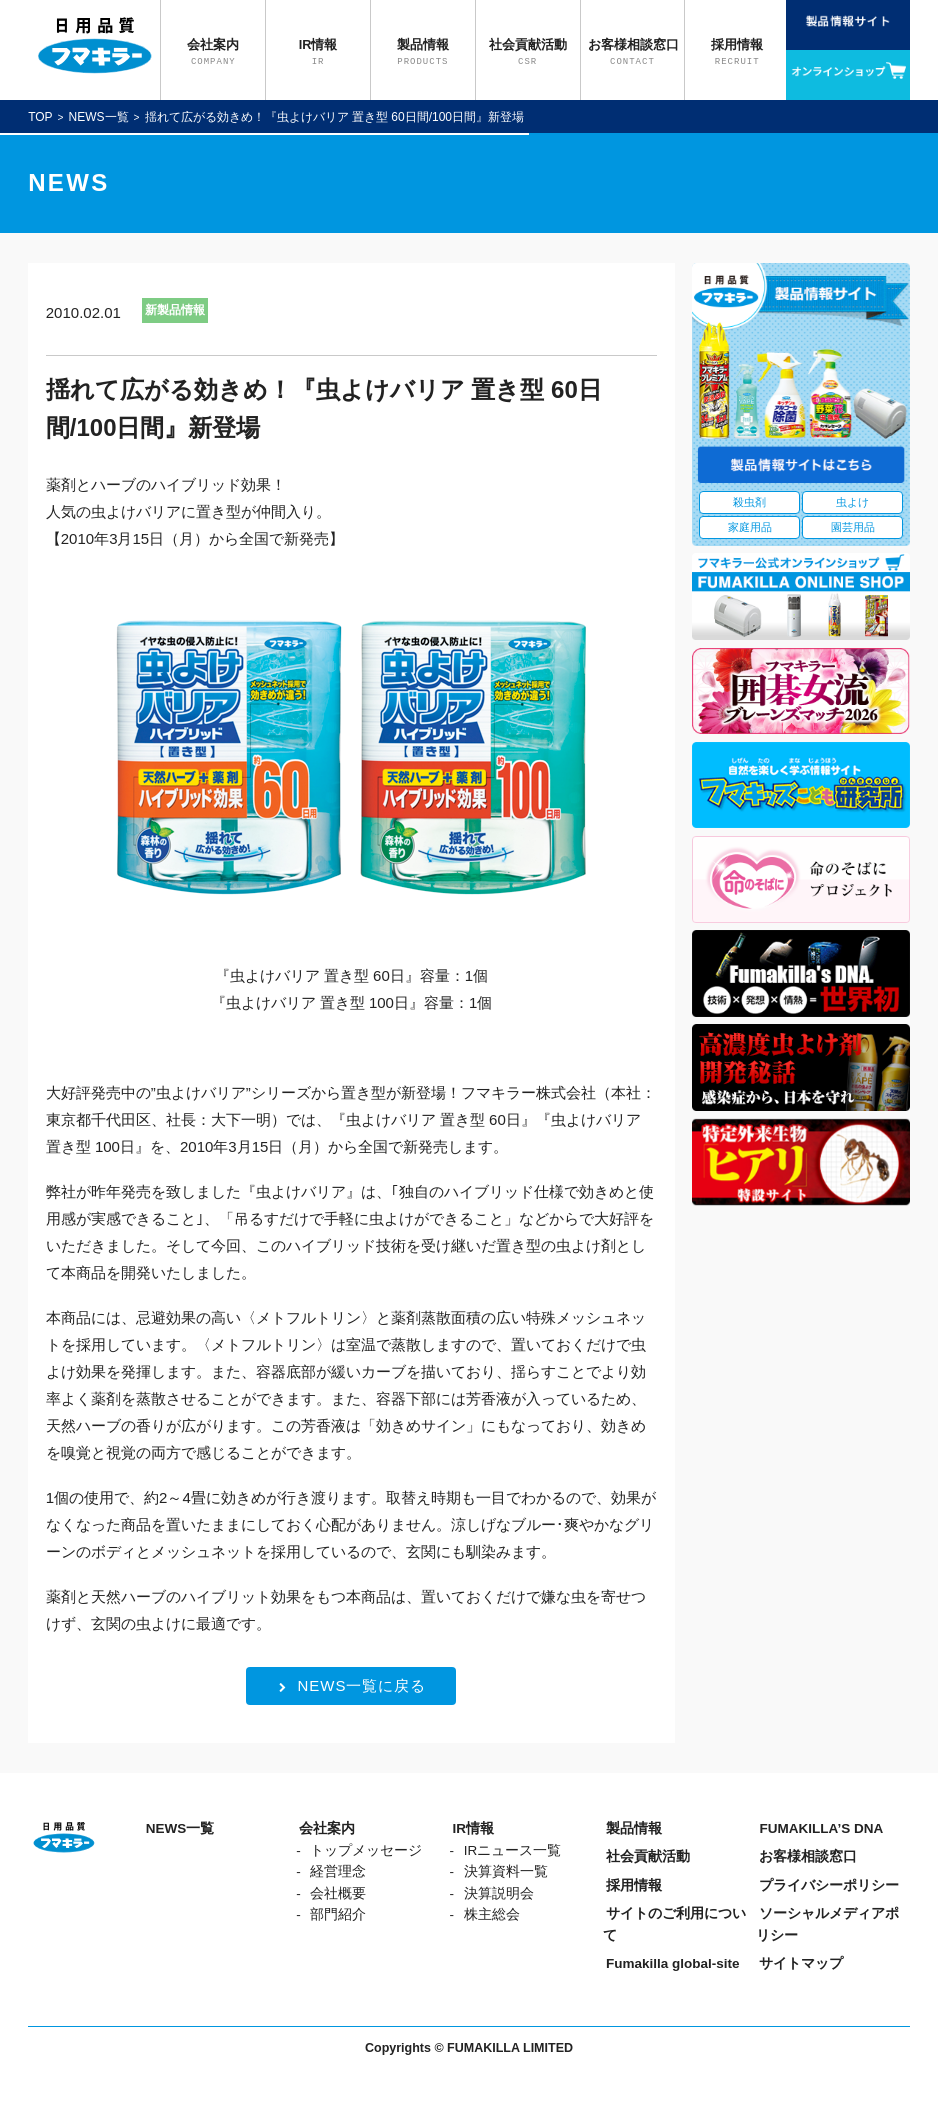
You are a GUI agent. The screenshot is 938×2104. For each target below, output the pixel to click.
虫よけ (852, 502)
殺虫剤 (749, 502)
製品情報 (634, 1828)
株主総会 (492, 1914)
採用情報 (634, 1885)
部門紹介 (338, 1914)
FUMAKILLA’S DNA (821, 1828)
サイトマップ (801, 1963)
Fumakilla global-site (673, 1963)
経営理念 (338, 1871)
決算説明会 (499, 1893)
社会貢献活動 (648, 1856)
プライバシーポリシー (829, 1885)
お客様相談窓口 (808, 1856)
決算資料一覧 (506, 1871)
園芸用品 (853, 527)
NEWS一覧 (99, 117)
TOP (40, 117)
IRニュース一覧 (513, 1850)
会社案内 (327, 1828)
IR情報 (474, 1828)
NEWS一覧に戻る (352, 1685)
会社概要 (338, 1893)
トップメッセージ (366, 1850)
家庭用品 (750, 527)
